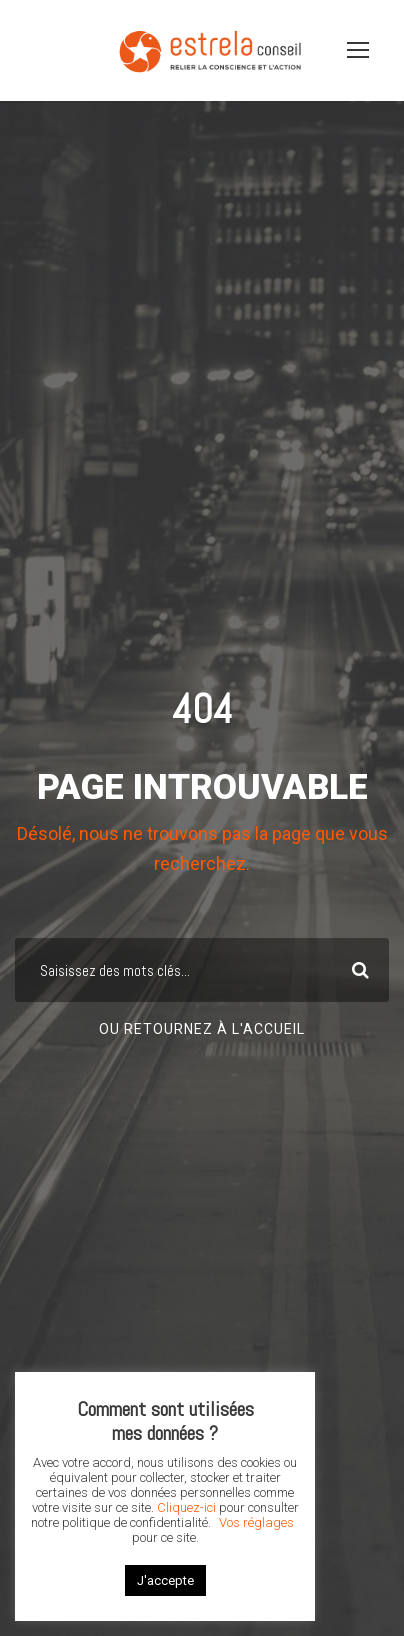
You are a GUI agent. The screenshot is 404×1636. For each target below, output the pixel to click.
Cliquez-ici (186, 1507)
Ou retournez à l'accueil (202, 1029)
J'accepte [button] (165, 1580)
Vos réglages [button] (256, 1522)
